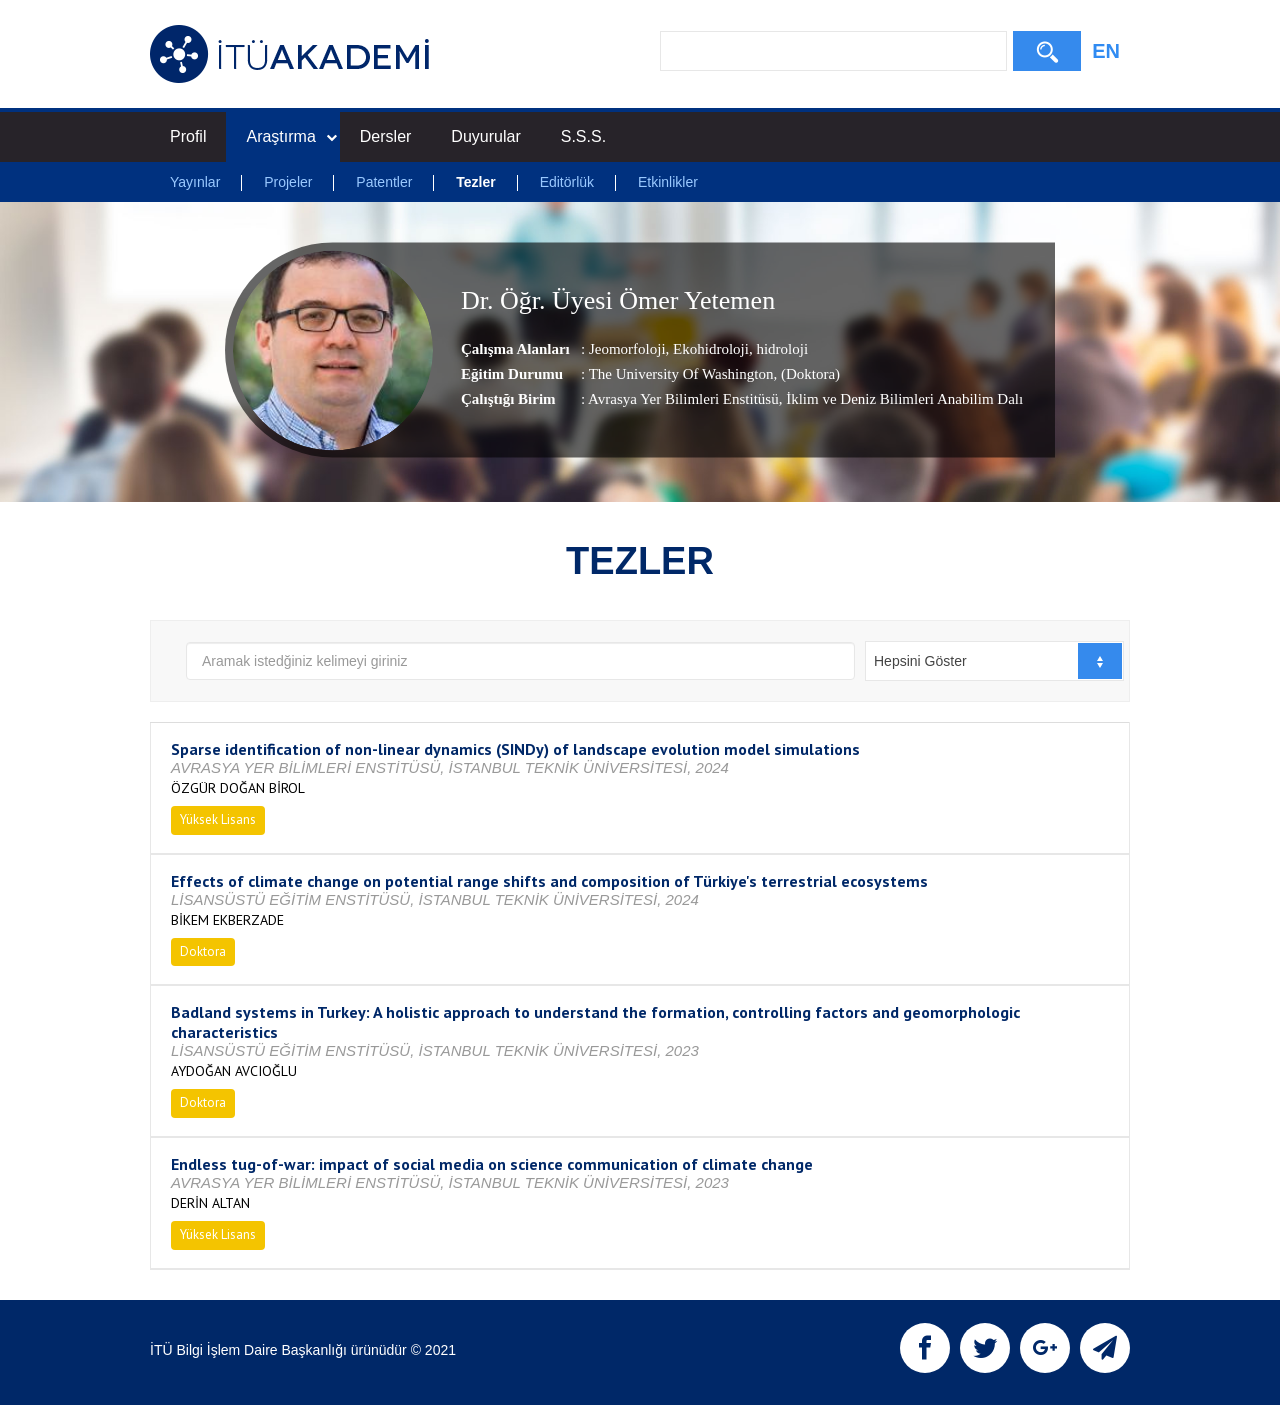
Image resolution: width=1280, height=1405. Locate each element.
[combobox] (994, 661)
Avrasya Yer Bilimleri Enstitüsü (683, 399)
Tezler (475, 182)
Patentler (384, 182)
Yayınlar (195, 182)
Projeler (288, 182)
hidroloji (780, 349)
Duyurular (485, 136)
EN (1106, 51)
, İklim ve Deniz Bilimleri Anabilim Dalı (901, 399)
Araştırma (291, 136)
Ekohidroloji (709, 349)
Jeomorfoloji (627, 349)
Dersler (386, 136)
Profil (188, 136)
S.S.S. (583, 136)
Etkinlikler (668, 182)
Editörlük (567, 182)
